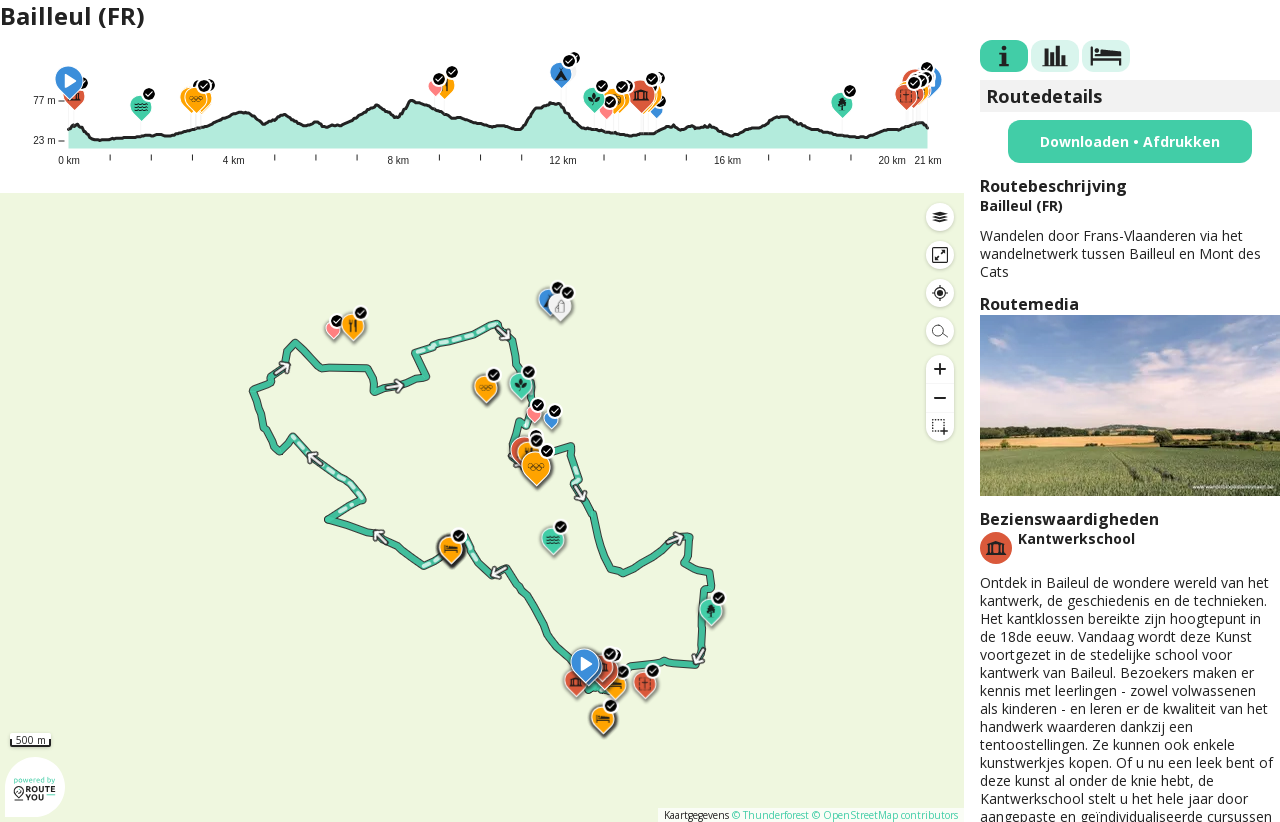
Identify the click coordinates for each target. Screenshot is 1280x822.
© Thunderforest (770, 815)
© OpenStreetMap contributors (885, 815)
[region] (482, 507)
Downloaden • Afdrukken (1130, 141)
